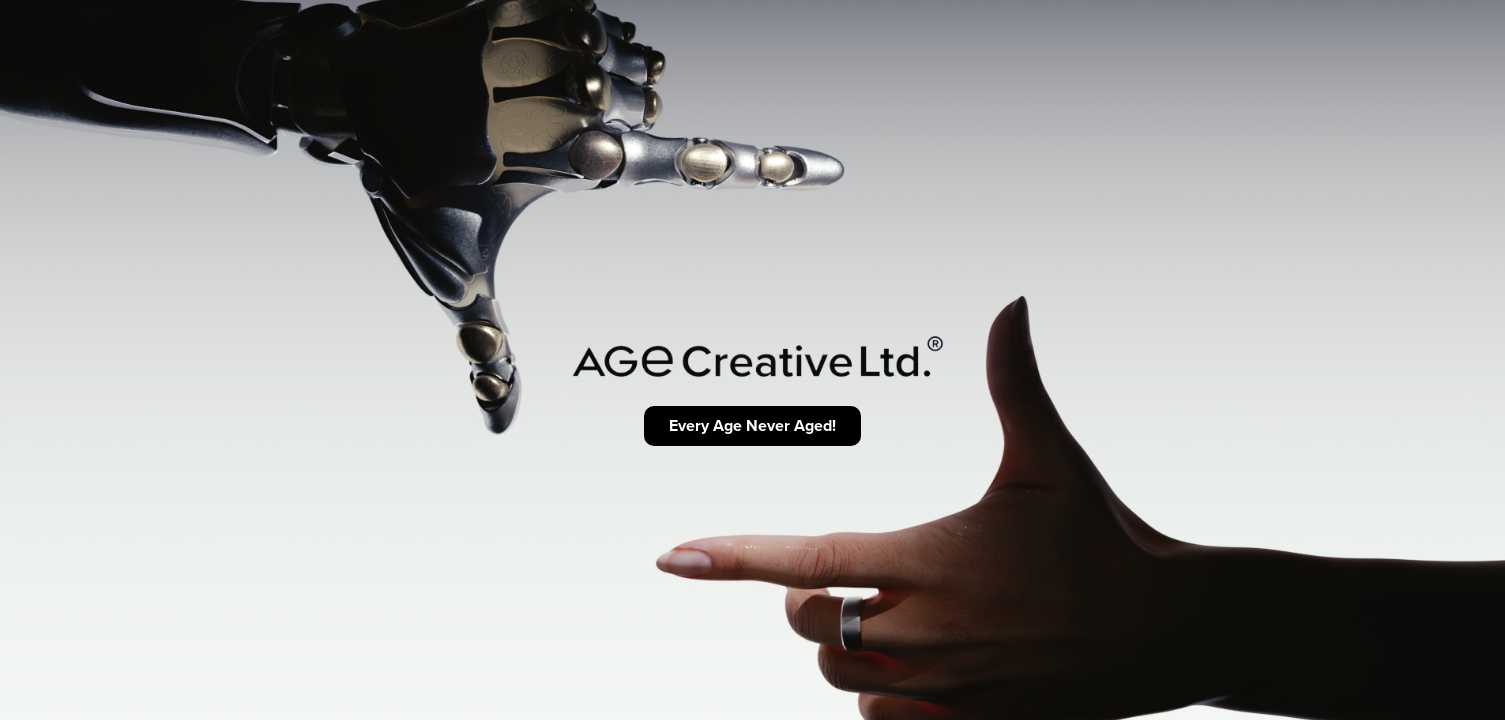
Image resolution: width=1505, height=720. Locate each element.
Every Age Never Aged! (752, 425)
